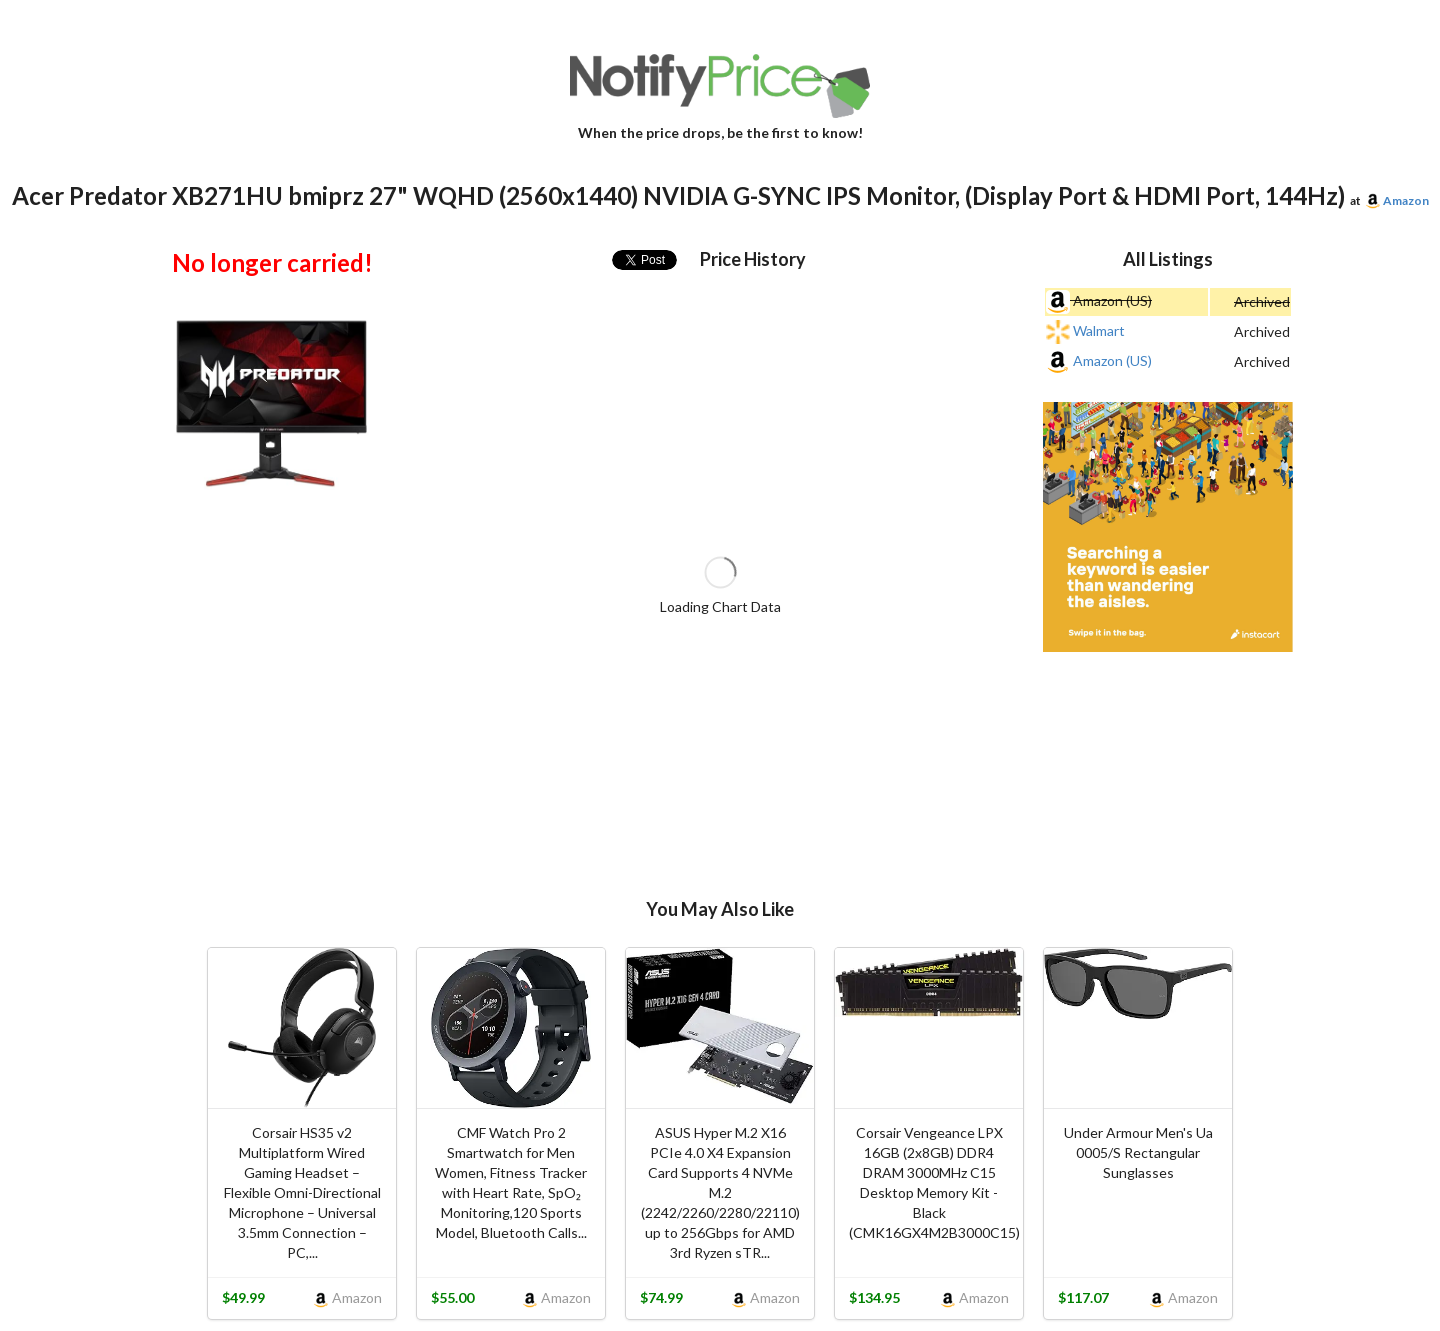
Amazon (1406, 200)
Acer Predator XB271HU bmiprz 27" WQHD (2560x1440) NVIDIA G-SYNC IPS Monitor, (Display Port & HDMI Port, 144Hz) (678, 195)
